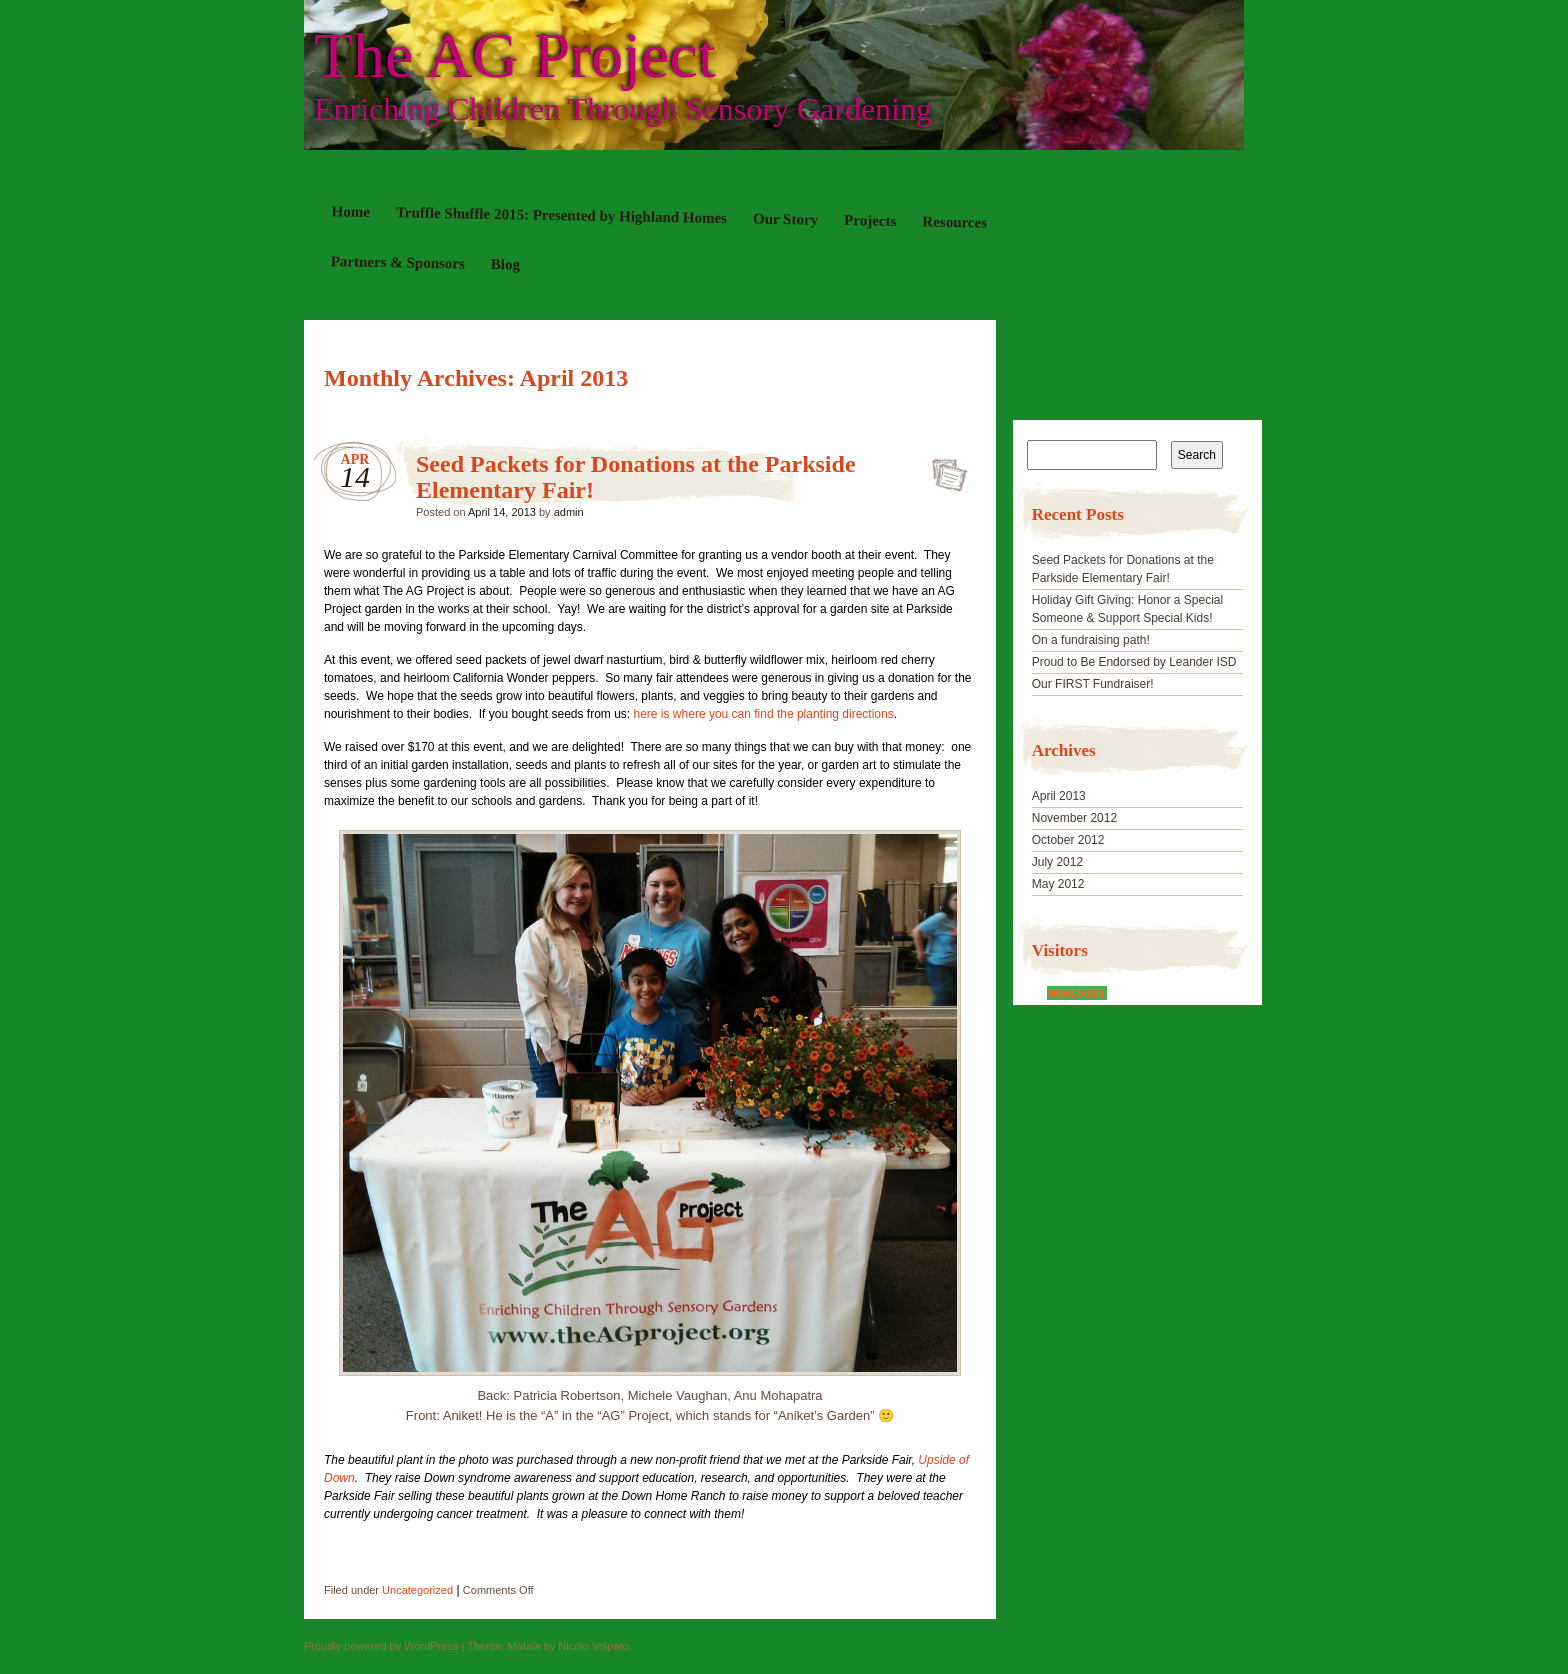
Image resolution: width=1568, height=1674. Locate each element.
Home (351, 211)
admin (569, 512)
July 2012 (1057, 862)
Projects (870, 220)
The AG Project (515, 56)
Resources (954, 221)
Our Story (785, 219)
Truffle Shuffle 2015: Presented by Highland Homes (561, 215)
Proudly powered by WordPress (381, 1646)
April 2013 (1059, 796)
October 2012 (1068, 840)
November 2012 (1074, 818)
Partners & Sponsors (398, 262)
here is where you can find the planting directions (764, 714)
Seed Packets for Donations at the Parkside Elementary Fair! (943, 469)
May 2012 (1058, 884)
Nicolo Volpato (593, 1646)
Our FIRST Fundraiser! (1093, 684)
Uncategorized (417, 1590)
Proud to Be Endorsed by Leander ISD (1134, 662)
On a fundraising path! (1091, 640)
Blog (505, 264)
